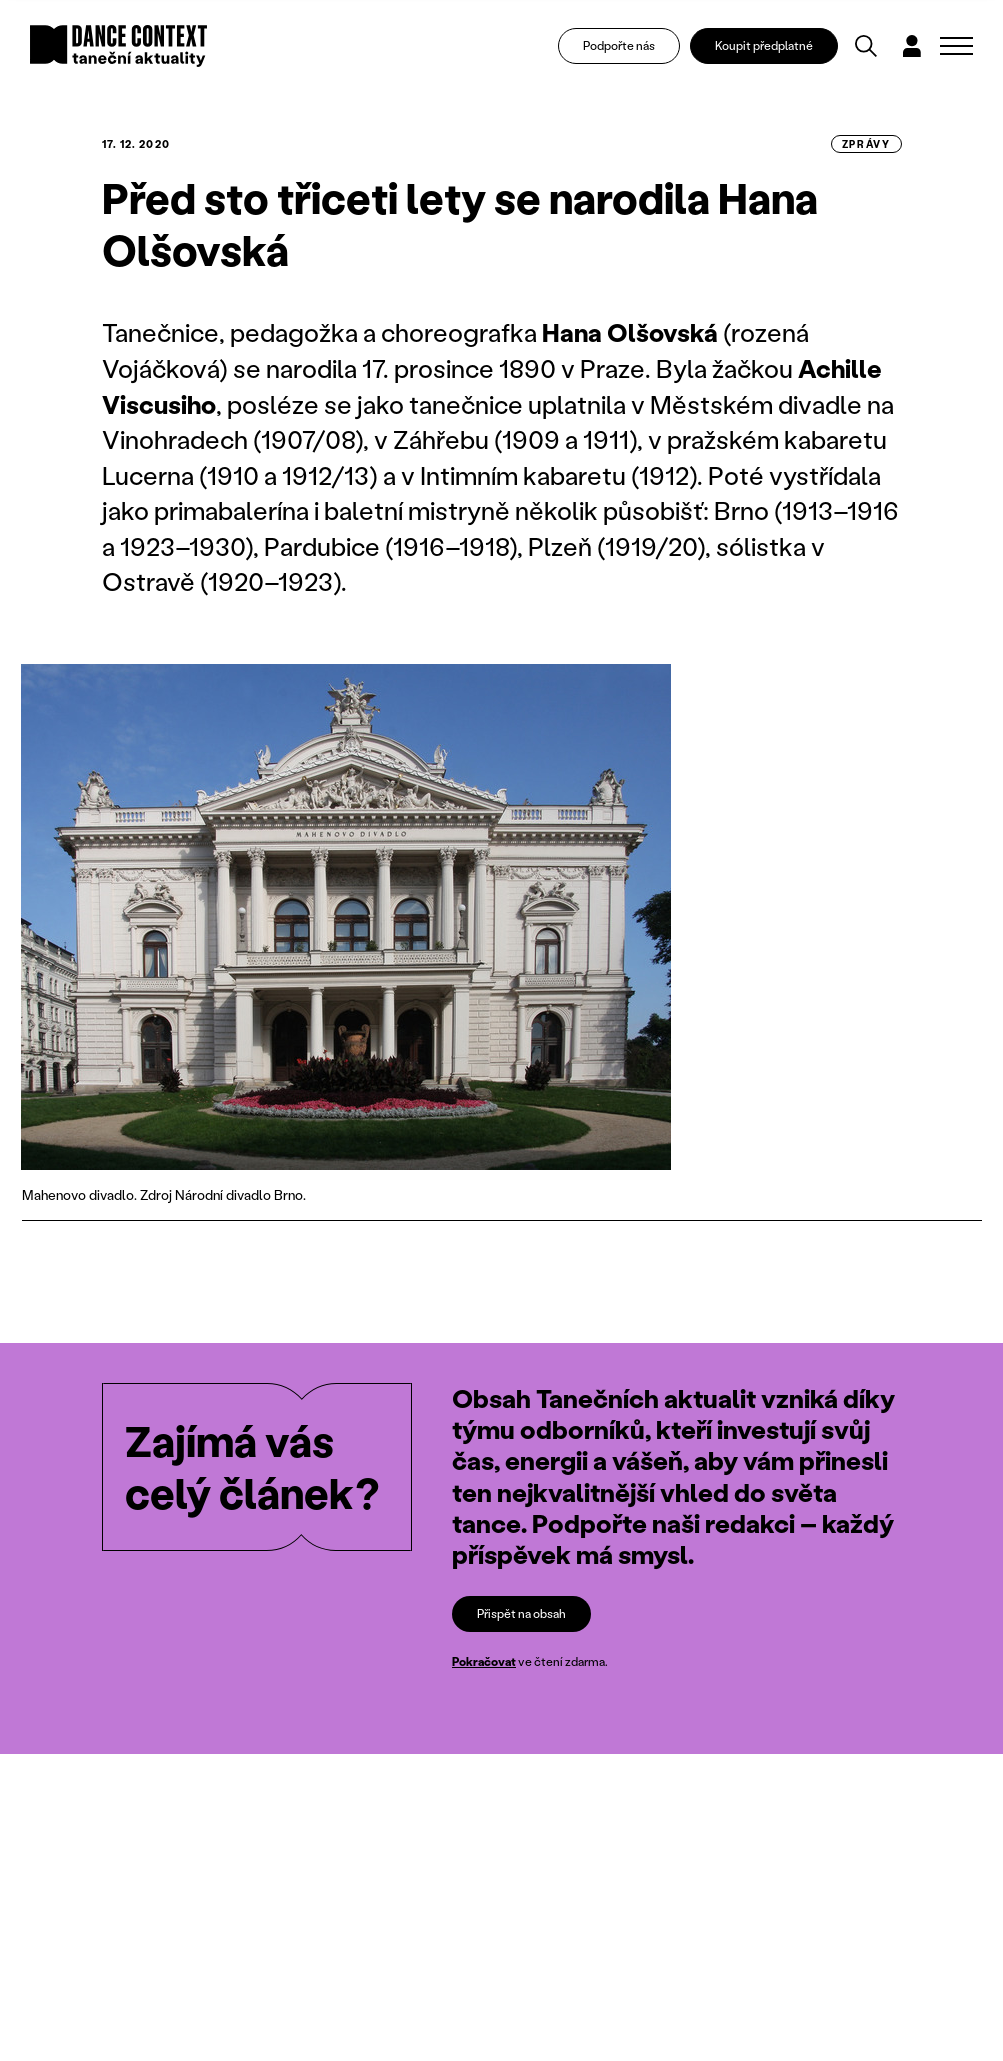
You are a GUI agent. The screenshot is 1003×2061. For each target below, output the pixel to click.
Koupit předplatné (764, 45)
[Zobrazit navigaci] (956, 46)
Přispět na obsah (521, 1613)
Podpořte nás (619, 45)
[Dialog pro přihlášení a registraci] (912, 46)
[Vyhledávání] (866, 46)
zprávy (866, 144)
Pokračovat (484, 1662)
